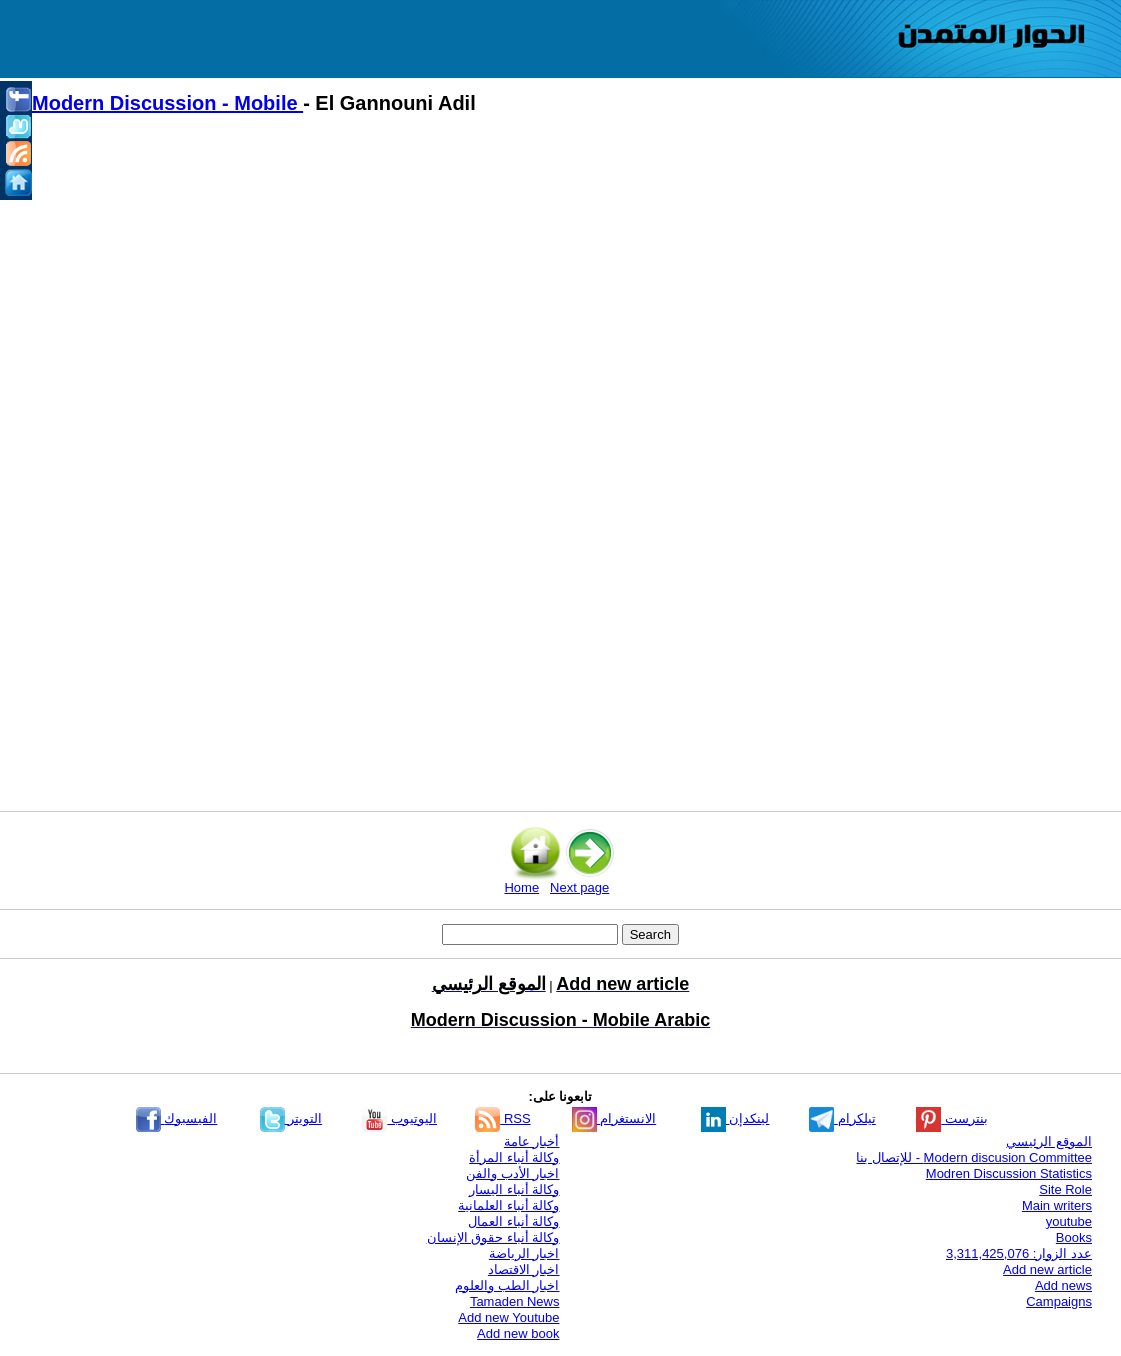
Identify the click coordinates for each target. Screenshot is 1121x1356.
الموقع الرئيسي (1049, 1141)
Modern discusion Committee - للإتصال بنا (974, 1157)
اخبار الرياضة (524, 1253)
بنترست (952, 1118)
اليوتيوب (399, 1118)
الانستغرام (614, 1118)
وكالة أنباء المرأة (514, 1157)
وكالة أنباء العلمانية (508, 1205)
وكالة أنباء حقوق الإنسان (493, 1237)
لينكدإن (735, 1118)
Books (1074, 1237)
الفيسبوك (177, 1118)
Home (521, 887)
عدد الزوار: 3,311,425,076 (1019, 1253)
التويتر (291, 1118)
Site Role (1065, 1189)
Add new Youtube (508, 1317)
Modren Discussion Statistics (1009, 1173)
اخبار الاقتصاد (524, 1269)
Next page (579, 887)
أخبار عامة (532, 1141)
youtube (1069, 1221)
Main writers (1057, 1205)
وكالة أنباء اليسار (514, 1189)
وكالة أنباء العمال (513, 1221)
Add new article (1047, 1269)
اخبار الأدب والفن (512, 1173)
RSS (502, 1118)
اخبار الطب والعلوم (507, 1285)
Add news (1063, 1285)
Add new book (518, 1333)
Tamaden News (515, 1301)
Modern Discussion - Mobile (167, 103)
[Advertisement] (570, 301)
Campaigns (1059, 1301)
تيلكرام (842, 1118)
